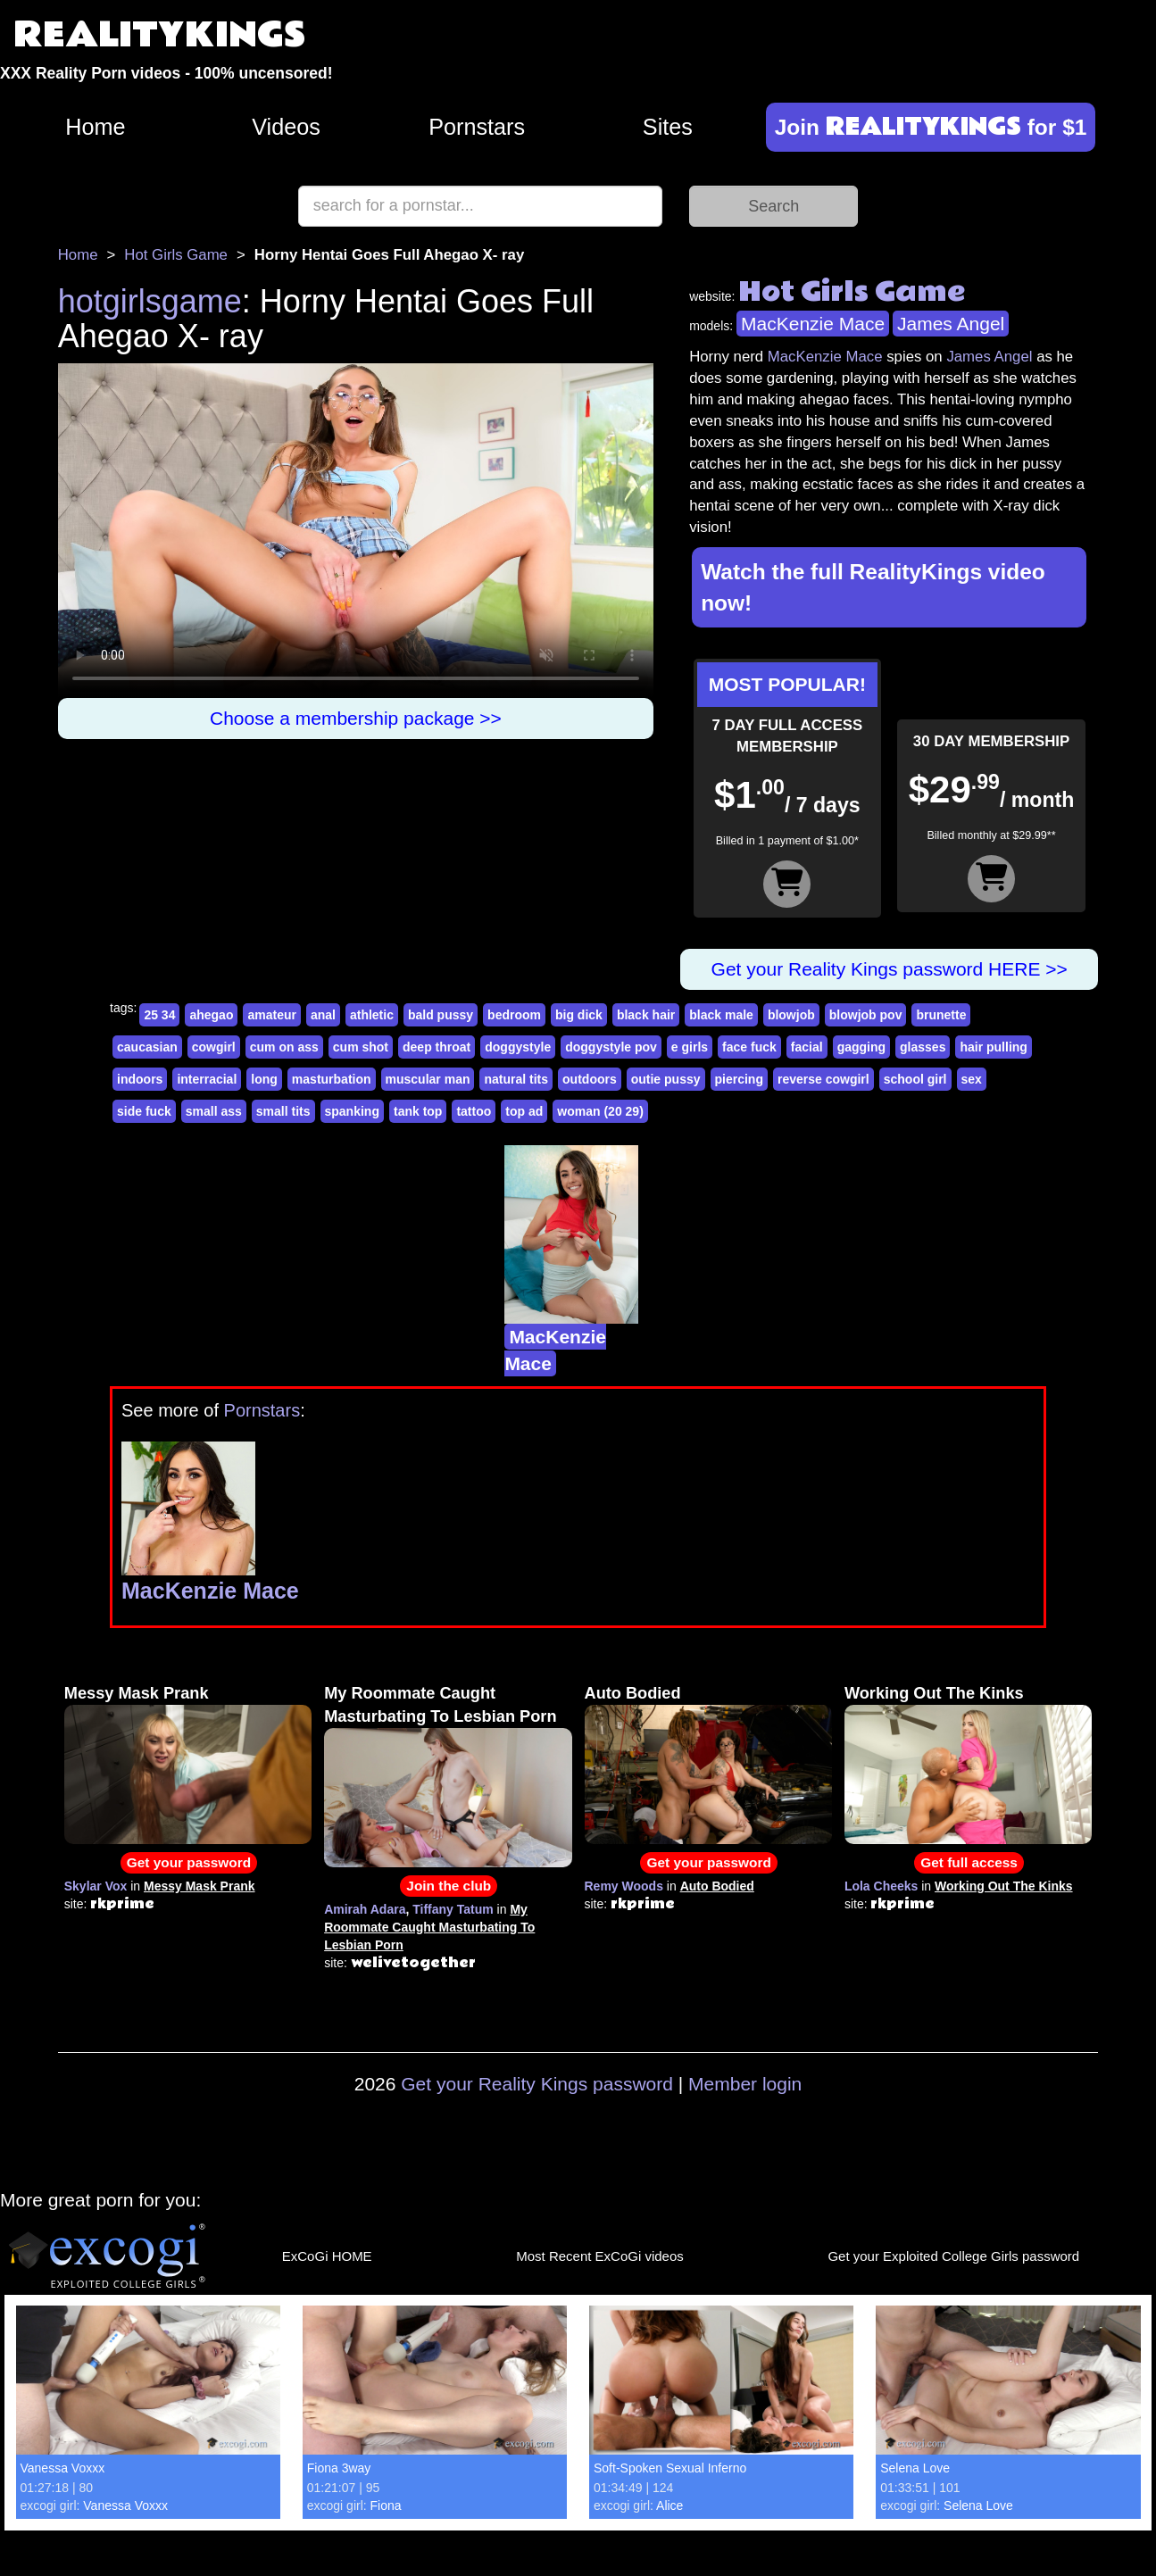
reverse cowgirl (823, 1079)
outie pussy (666, 1079)
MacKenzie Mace (813, 323)
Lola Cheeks (881, 1886)
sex (971, 1079)
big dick (579, 1015)
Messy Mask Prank (136, 1693)
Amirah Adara (364, 1909)
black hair (646, 1015)
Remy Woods (624, 1886)
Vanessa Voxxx (63, 2468)
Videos (286, 126)
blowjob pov (865, 1015)
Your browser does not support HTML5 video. (355, 530)
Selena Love (915, 2468)
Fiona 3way (339, 2468)
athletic (372, 1015)
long (264, 1079)
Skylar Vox (96, 1886)
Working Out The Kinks (934, 1693)
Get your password (189, 1862)
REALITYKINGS (159, 35)
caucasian (147, 1047)
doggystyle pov (611, 1047)
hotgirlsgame (150, 301)
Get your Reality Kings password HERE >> (889, 969)
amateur (271, 1015)
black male (721, 1015)
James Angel (950, 323)
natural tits (516, 1079)
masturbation (331, 1079)
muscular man (428, 1079)
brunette (941, 1015)
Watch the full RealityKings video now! (873, 587)
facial (807, 1047)
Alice (669, 2505)
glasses (922, 1047)
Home (95, 126)
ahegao (211, 1015)
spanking (352, 1111)
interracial (207, 1079)
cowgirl (214, 1047)
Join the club (448, 1885)
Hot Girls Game (176, 254)
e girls (689, 1047)
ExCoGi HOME (327, 2256)
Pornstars (476, 126)
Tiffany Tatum (453, 1909)
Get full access (969, 1862)
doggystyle (518, 1047)
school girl (915, 1079)
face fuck (749, 1047)
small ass (214, 1111)
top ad (524, 1111)
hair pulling (993, 1047)
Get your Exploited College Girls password (953, 2256)
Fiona (386, 2505)
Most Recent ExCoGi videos (600, 2256)
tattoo (473, 1111)
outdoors (589, 1079)
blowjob (791, 1015)
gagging (861, 1047)
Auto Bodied (633, 1693)
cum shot (360, 1047)
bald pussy (440, 1015)
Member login (745, 2083)
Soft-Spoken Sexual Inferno (670, 2468)
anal (323, 1015)
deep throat (436, 1047)
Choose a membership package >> (356, 718)
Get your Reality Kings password (537, 2083)
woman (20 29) (600, 1111)
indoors (139, 1079)
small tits (283, 1111)
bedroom (514, 1015)
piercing (739, 1079)
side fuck (144, 1111)
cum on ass (284, 1047)
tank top (418, 1111)
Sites (668, 126)
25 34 (159, 1015)
